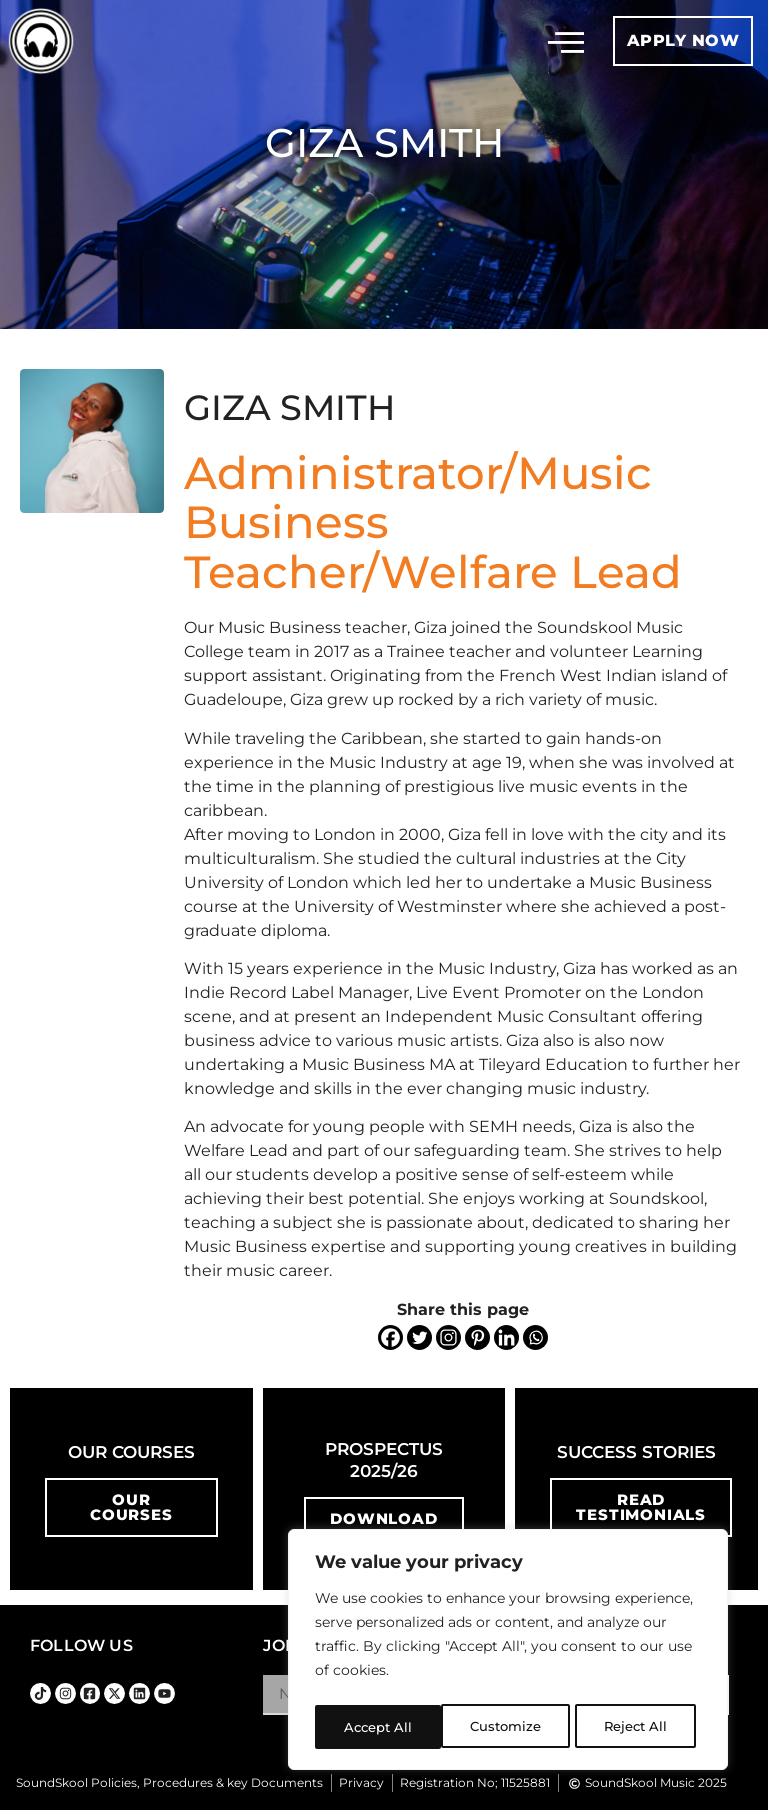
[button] (566, 41)
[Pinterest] (477, 1337)
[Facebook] (390, 1337)
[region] (508, 1653)
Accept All (639, 1727)
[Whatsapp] (535, 1337)
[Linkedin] (506, 1337)
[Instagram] (448, 1337)
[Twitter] (419, 1337)
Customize (379, 1727)
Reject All (510, 1727)
